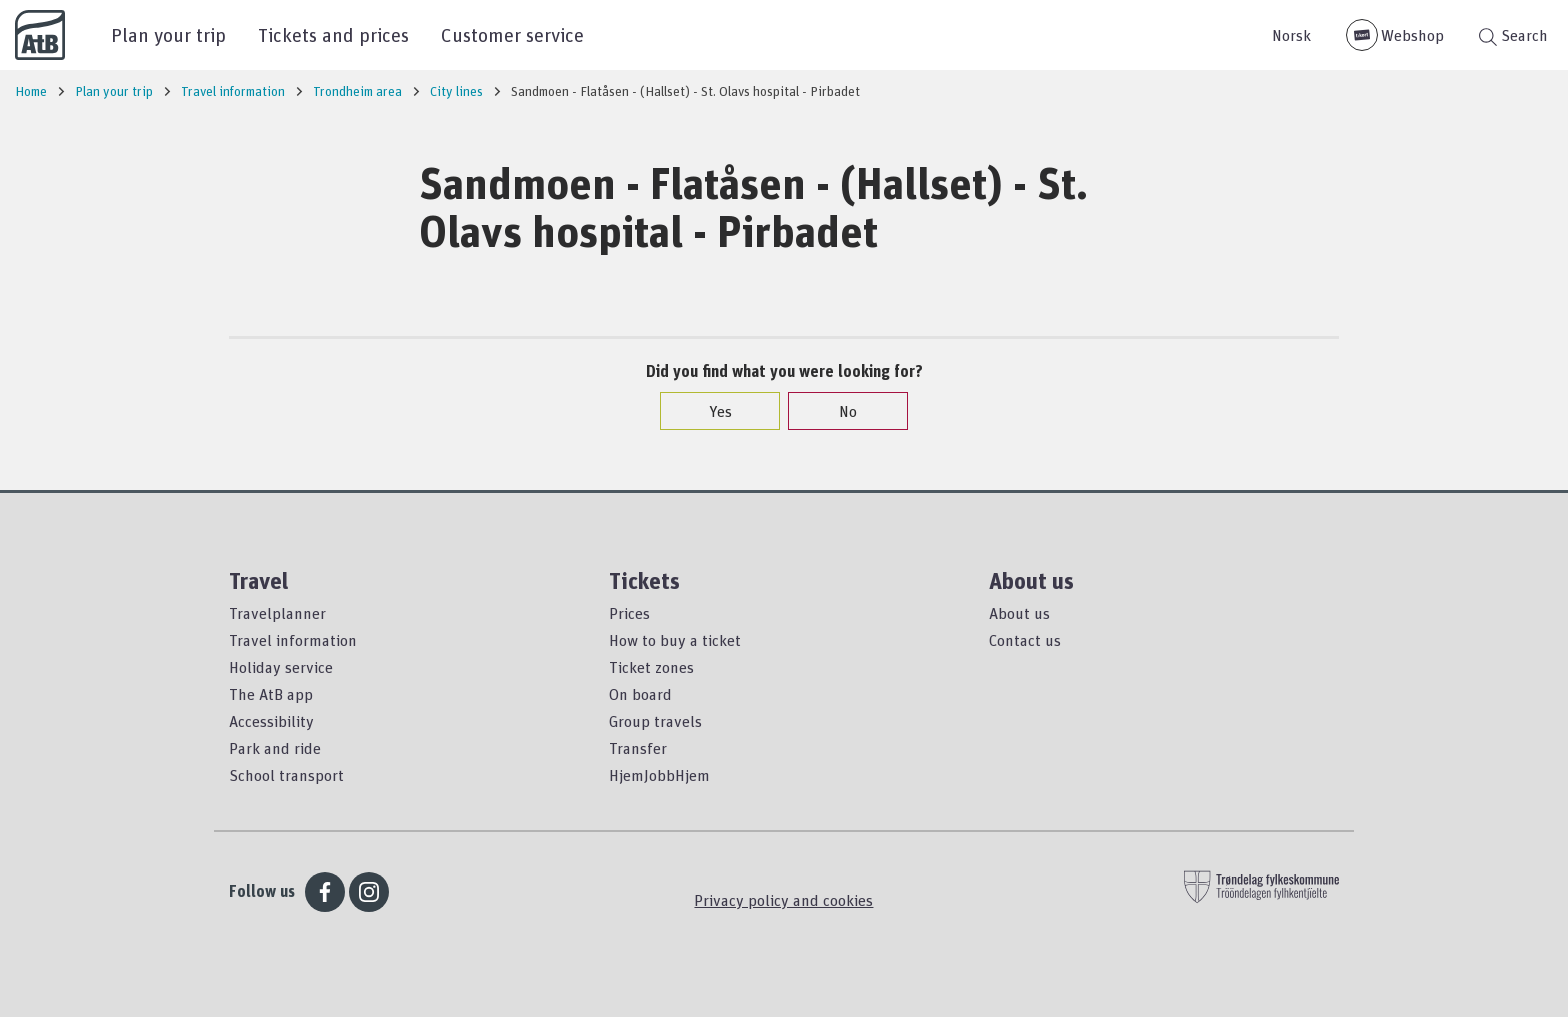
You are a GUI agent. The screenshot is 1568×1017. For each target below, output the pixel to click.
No (838, 411)
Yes (710, 411)
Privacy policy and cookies (783, 900)
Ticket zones (651, 667)
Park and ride (275, 748)
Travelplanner (277, 613)
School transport (286, 775)
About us (1019, 613)
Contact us (1025, 640)
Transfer (638, 748)
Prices (629, 613)
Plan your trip (168, 34)
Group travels (655, 721)
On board (640, 694)
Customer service (512, 34)
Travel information (293, 640)
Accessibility (271, 721)
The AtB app (271, 694)
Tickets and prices (333, 34)
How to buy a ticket (675, 640)
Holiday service (281, 667)
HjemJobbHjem (659, 775)
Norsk (1291, 35)
